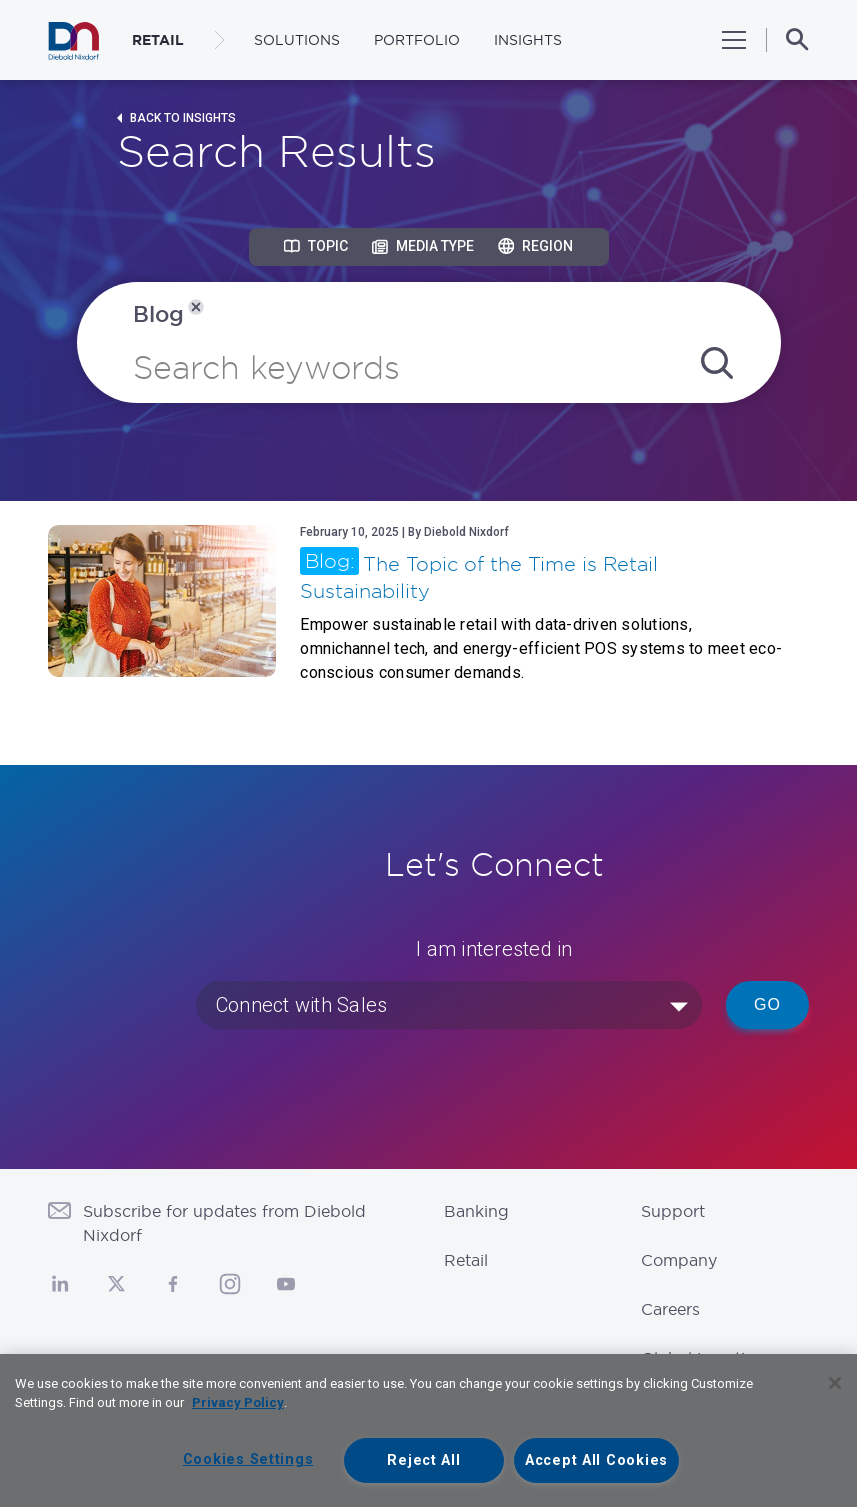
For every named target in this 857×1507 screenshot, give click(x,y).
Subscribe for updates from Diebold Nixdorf (224, 1223)
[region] (428, 1430)
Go (767, 1004)
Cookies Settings (248, 1459)
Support (673, 1211)
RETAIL (158, 40)
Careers (670, 1309)
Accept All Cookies (596, 1460)
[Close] (835, 1383)
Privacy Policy (238, 1402)
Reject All (423, 1460)
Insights (528, 40)
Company (679, 1260)
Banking (476, 1211)
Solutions (297, 40)
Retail (466, 1260)
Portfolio (417, 40)
